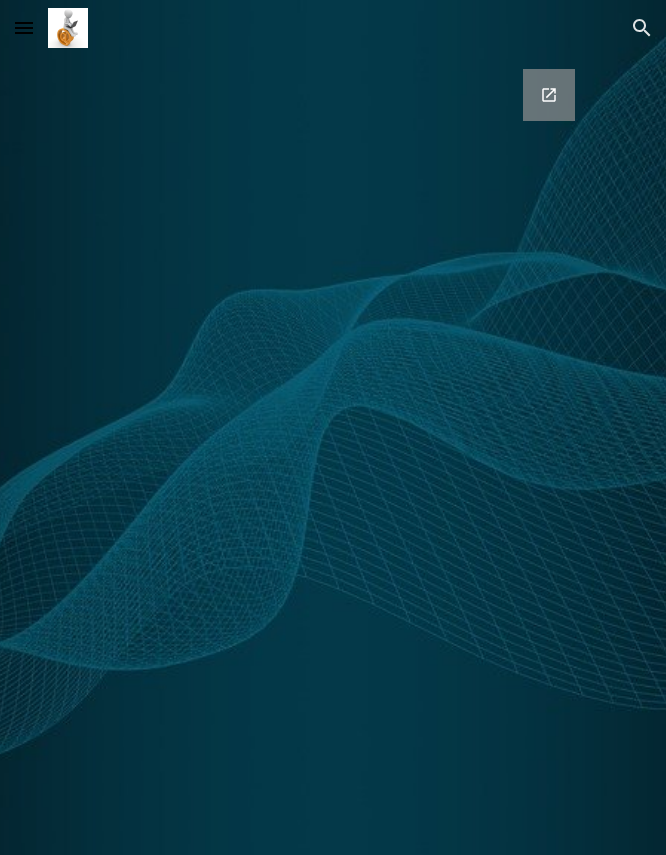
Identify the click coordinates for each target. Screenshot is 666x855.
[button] (24, 27)
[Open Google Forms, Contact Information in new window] (549, 95)
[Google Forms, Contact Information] (332, 427)
